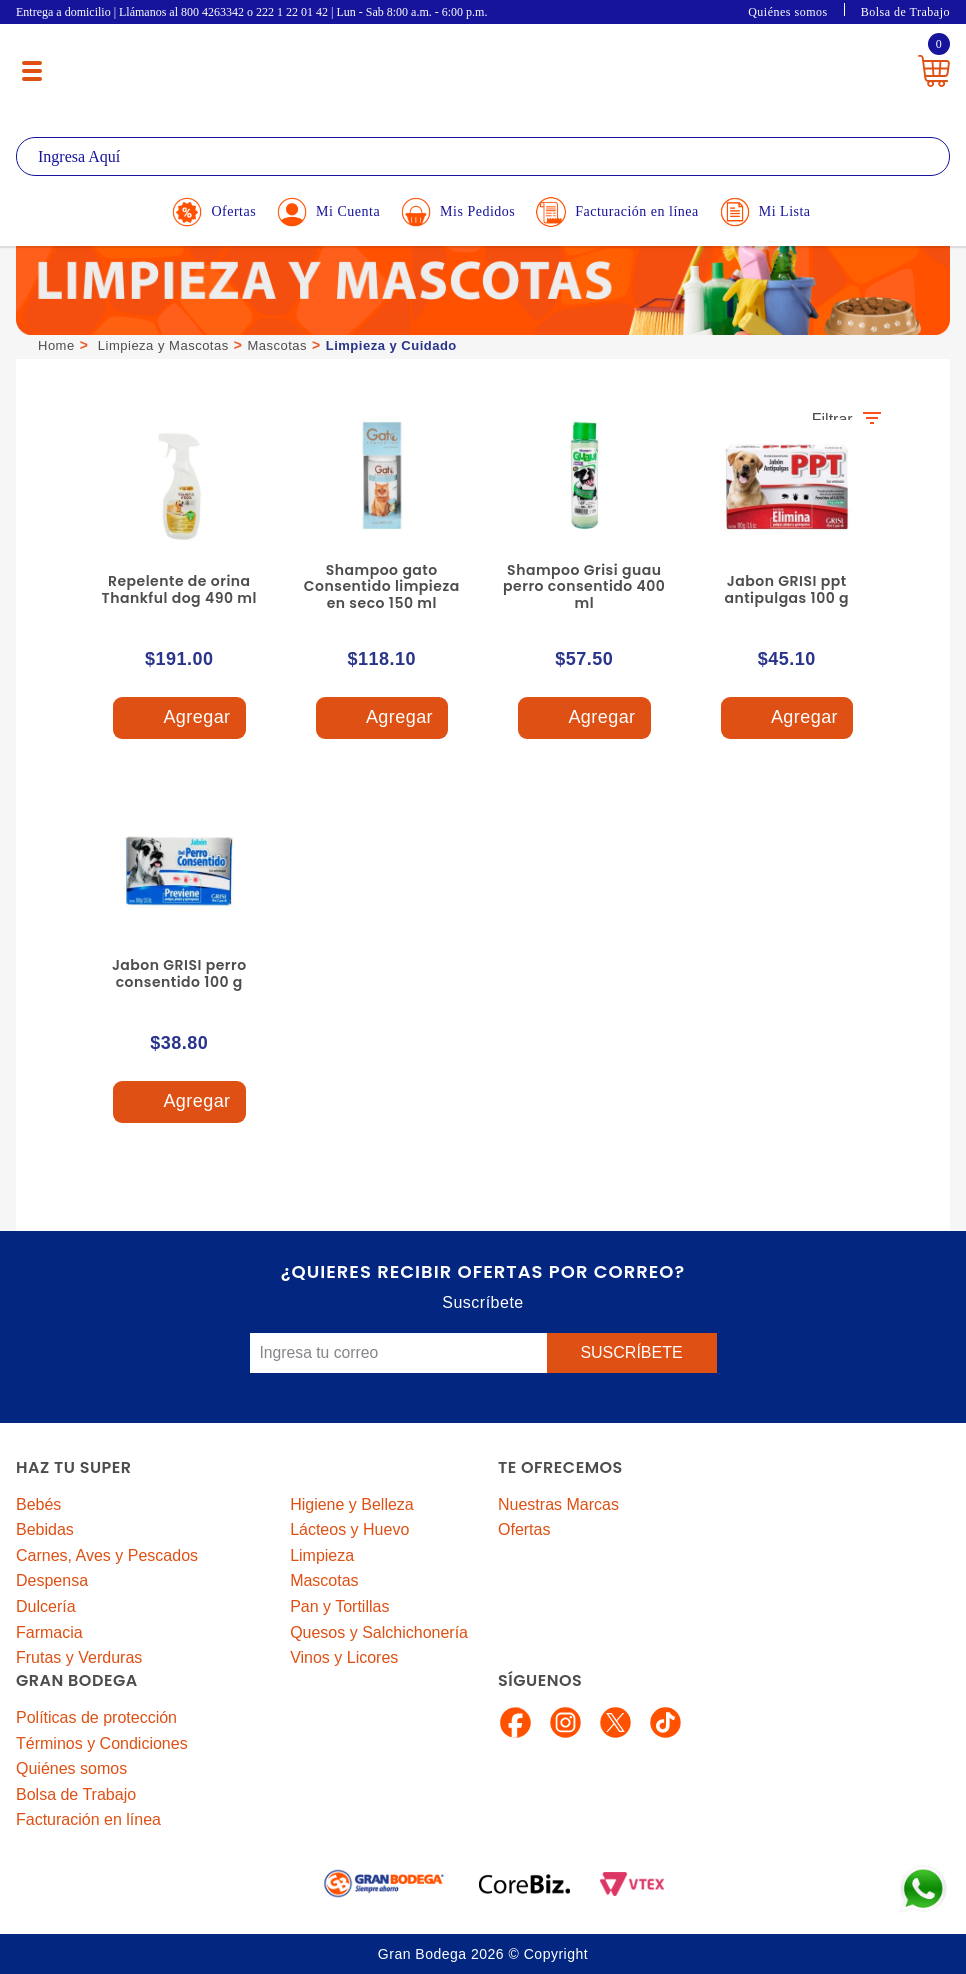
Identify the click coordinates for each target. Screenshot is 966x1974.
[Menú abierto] (32, 71)
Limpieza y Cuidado (391, 345)
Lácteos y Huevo (349, 1529)
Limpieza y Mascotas (163, 345)
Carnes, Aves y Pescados (107, 1555)
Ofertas (524, 1529)
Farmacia (49, 1632)
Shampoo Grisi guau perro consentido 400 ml (584, 587)
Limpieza (322, 1555)
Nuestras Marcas (558, 1504)
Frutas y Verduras (79, 1657)
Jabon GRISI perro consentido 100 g (179, 973)
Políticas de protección (96, 1717)
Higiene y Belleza (352, 1504)
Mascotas (277, 345)
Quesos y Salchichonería (379, 1632)
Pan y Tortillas (339, 1606)
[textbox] (483, 156)
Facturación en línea (88, 1819)
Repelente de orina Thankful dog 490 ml (179, 589)
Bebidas (45, 1529)
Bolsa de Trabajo (905, 12)
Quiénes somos (788, 12)
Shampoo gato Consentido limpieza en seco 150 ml (382, 587)
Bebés (38, 1504)
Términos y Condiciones (102, 1743)
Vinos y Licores (344, 1657)
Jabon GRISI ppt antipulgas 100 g (786, 589)
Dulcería (46, 1606)
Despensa (52, 1580)
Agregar (179, 718)
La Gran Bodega (470, 62)
